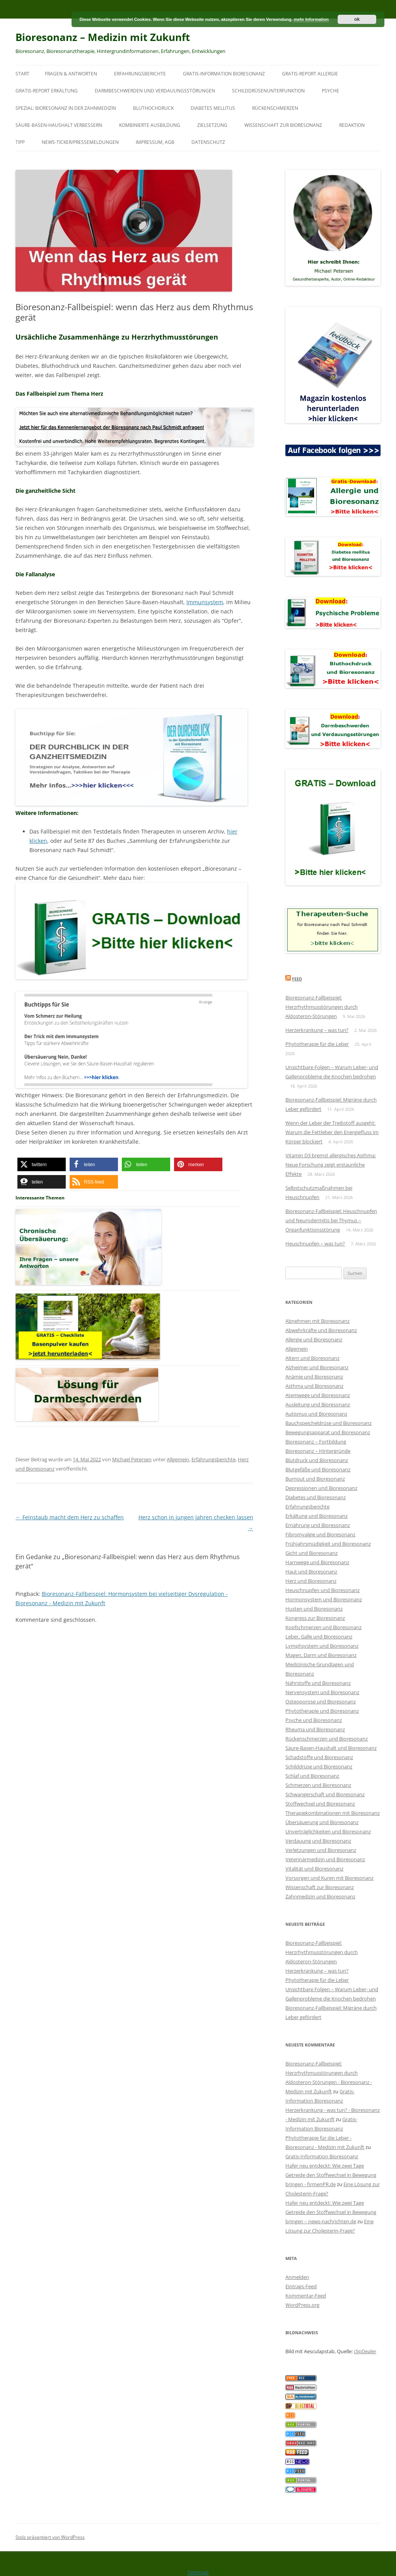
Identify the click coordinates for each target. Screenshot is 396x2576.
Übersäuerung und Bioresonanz (321, 1822)
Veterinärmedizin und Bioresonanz (325, 1859)
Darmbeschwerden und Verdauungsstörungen (155, 90)
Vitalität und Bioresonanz (314, 1868)
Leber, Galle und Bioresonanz (318, 1636)
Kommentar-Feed (305, 2295)
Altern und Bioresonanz (312, 1358)
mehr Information (311, 19)
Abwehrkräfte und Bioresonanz (321, 1330)
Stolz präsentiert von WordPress (50, 2537)
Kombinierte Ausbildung (149, 125)
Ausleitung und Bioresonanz (317, 1404)
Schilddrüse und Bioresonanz (318, 1766)
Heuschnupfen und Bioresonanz (322, 1590)
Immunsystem (204, 602)
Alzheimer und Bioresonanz (316, 1367)
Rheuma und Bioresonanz (315, 1729)
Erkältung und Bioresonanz (316, 1515)
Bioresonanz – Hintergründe (317, 1450)
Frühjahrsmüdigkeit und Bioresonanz (328, 1543)
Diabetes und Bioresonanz (315, 1497)
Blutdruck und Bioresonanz (316, 1460)
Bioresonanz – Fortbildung (315, 1441)
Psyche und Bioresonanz (313, 1720)
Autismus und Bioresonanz (316, 1413)
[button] (41, 1164)
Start (22, 73)
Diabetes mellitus (213, 108)
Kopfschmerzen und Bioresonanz (323, 1627)
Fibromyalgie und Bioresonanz (320, 1534)
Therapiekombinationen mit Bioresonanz (332, 1812)
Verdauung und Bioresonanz (318, 1840)
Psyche (330, 90)
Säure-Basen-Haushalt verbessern (58, 125)
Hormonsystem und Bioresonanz (323, 1599)
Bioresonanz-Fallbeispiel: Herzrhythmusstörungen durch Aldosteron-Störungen (321, 1007)
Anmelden (297, 2277)
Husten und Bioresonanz (314, 1608)
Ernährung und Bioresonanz (317, 1525)
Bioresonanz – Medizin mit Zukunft (102, 37)
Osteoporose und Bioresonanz (320, 1701)
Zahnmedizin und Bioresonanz (320, 1896)
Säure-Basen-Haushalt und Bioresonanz (331, 1747)
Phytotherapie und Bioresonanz (322, 1710)
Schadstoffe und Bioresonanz (319, 1757)
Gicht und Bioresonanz (311, 1552)
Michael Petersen (132, 1459)
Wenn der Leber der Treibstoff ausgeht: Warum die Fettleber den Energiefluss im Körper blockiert (332, 1132)
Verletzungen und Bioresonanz (320, 1850)
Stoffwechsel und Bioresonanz (320, 1803)
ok (357, 19)
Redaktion (352, 125)
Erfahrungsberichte (140, 73)
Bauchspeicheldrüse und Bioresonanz (328, 1423)
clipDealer (365, 2351)
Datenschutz (208, 142)
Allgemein (178, 1459)
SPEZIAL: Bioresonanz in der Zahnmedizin (65, 108)
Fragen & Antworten (71, 73)
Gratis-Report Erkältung (46, 90)
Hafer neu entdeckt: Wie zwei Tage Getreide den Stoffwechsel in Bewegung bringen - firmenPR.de (330, 2175)
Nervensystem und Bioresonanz (322, 1692)
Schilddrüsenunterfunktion (268, 90)
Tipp (20, 142)
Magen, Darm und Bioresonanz (321, 1655)
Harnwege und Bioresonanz (317, 1562)
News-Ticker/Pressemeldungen (80, 142)
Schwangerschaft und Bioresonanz (325, 1794)
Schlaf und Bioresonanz (312, 1775)
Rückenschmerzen (275, 108)
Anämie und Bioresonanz (314, 1376)
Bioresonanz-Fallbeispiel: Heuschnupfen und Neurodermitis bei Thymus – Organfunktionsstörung (331, 1220)
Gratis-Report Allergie (310, 73)
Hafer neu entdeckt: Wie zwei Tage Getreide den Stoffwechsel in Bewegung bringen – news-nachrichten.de (330, 2212)
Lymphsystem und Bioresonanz (321, 1645)
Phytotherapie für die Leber (317, 1043)
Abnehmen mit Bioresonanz (317, 1320)
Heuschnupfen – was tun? (315, 1243)
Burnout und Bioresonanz (315, 1478)
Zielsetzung (212, 125)
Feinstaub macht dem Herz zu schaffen (69, 1517)
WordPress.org (302, 2304)
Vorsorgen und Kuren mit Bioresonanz (329, 1877)
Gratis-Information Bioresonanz (224, 73)
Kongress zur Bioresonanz (315, 1617)
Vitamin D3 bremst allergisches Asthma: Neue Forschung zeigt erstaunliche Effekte (330, 1164)
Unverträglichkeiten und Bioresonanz (328, 1831)
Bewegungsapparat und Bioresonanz (327, 1432)
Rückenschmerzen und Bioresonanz (326, 1738)
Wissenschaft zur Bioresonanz (283, 125)
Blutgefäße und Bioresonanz (317, 1469)
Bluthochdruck (153, 108)
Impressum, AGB (155, 142)
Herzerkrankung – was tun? (316, 1030)
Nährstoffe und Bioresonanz (318, 1682)
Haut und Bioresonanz (311, 1571)
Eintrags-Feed (301, 2286)
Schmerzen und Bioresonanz (318, 1785)
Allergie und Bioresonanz (313, 1339)
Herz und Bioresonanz (310, 1580)
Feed (297, 979)
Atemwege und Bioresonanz (317, 1395)
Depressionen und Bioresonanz (321, 1487)
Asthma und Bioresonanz (314, 1385)
